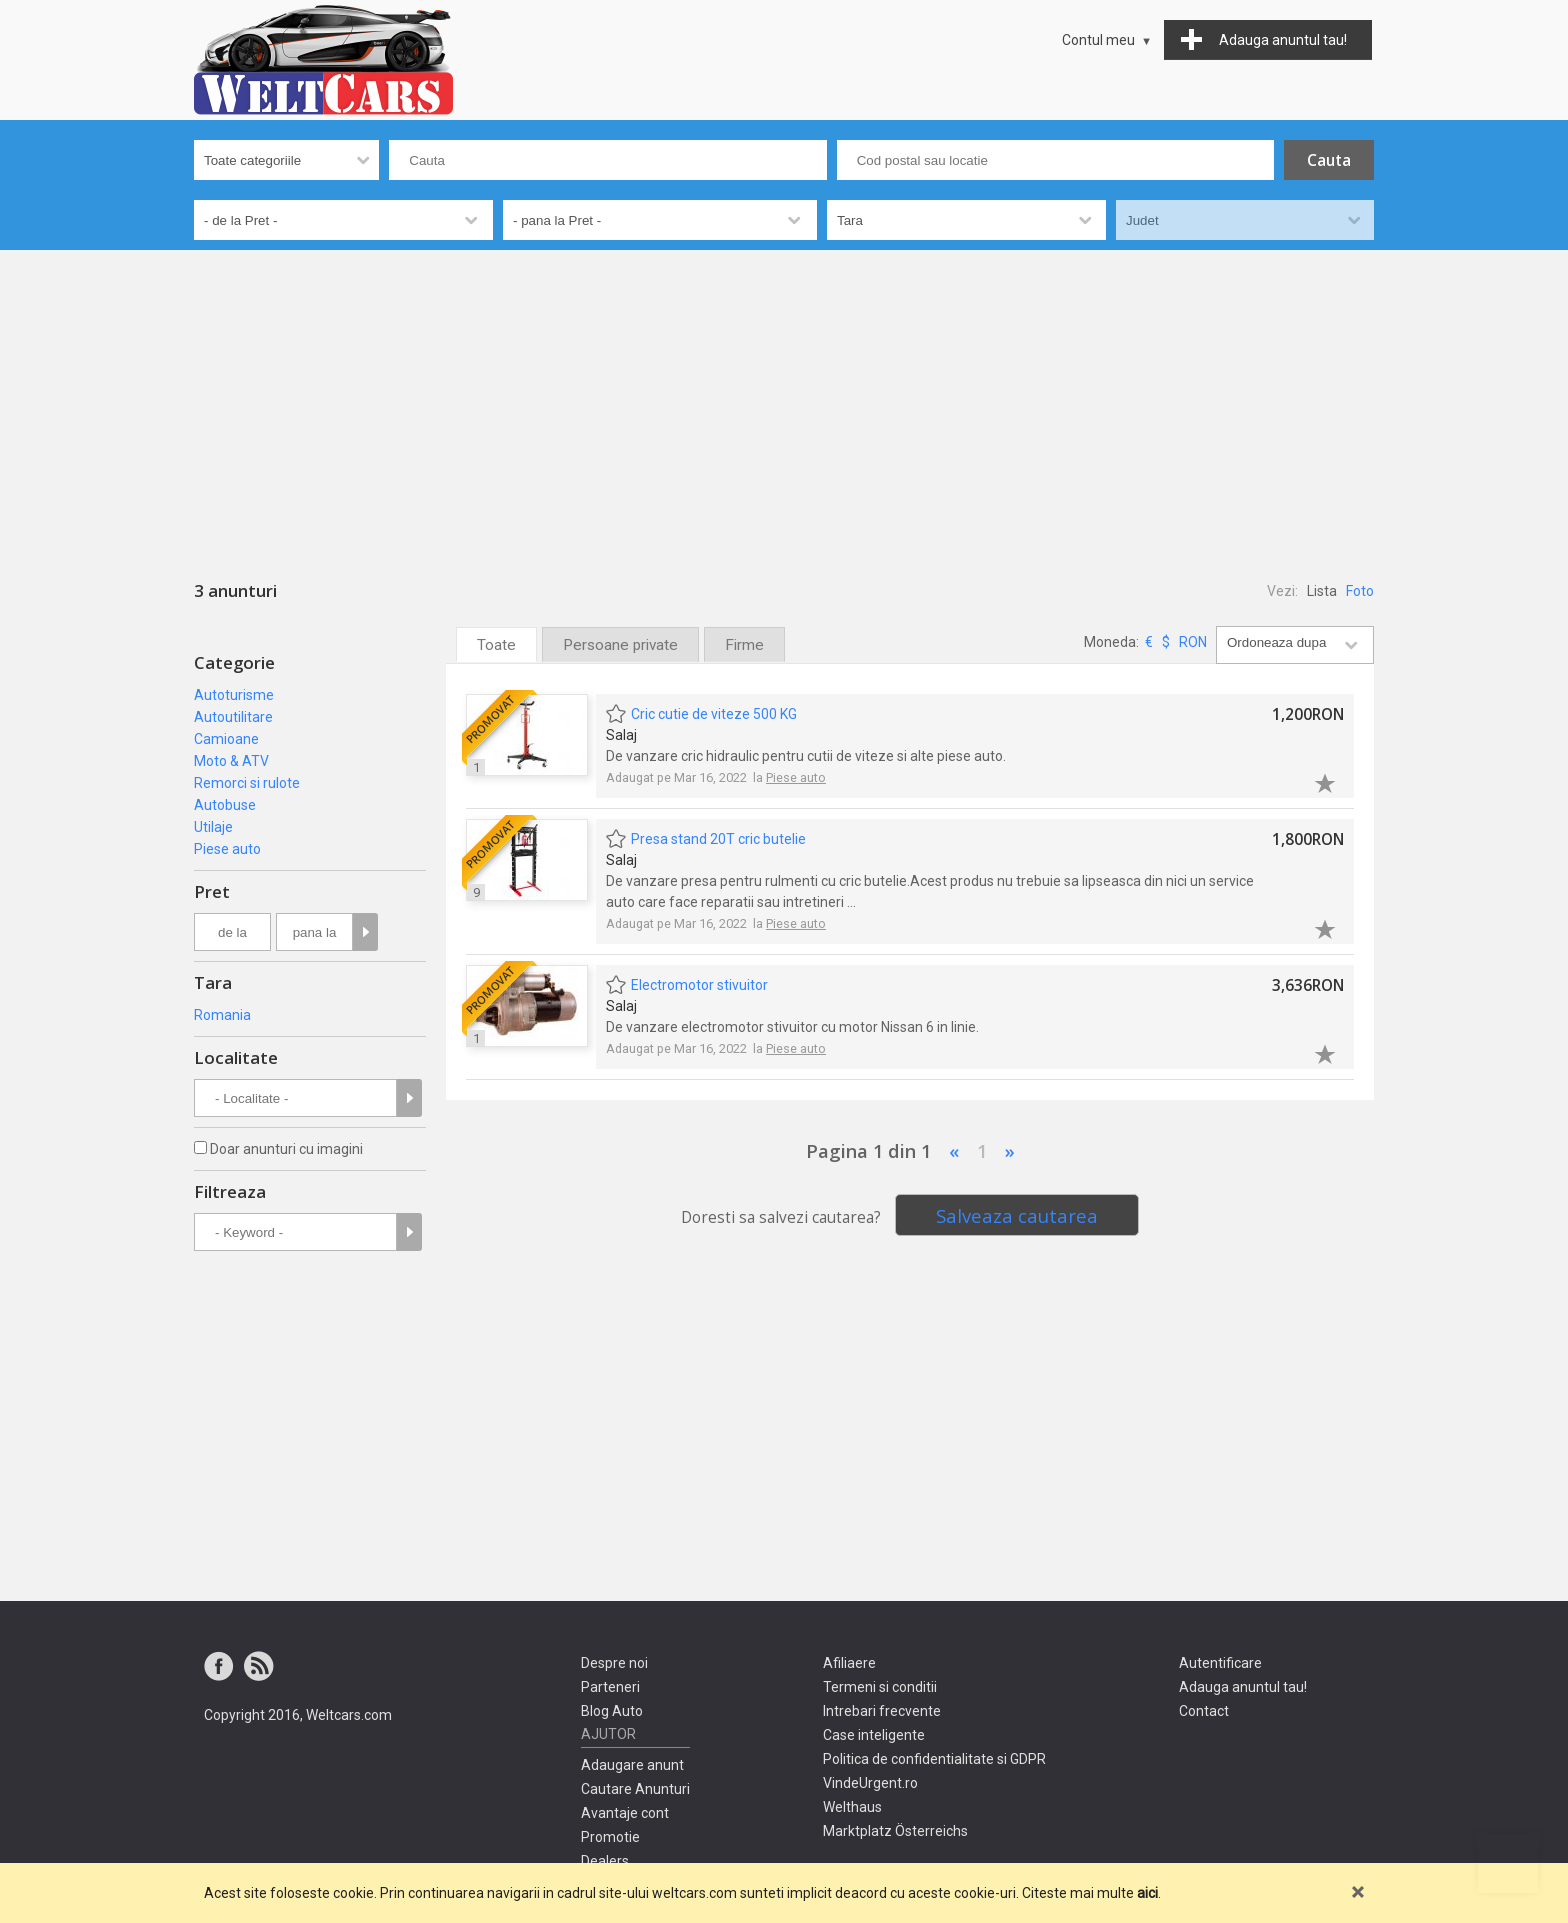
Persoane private (620, 645)
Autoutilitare (233, 717)
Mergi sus (1508, 1863)
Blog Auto (612, 1711)
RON (1193, 642)
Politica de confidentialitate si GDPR (934, 1759)
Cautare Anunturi (635, 1789)
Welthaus (852, 1807)
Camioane (226, 739)
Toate (496, 645)
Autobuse (225, 805)
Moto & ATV (231, 761)
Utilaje (213, 827)
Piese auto (227, 849)
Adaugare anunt (632, 1765)
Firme (744, 645)
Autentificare (1220, 1663)
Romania (222, 1015)
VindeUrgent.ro (870, 1783)
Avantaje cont (625, 1813)
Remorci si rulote (247, 783)
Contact (1204, 1711)
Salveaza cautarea (1017, 1215)
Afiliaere (849, 1663)
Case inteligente (874, 1735)
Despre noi (614, 1663)
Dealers (605, 1861)
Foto (1360, 591)
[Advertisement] (784, 400)
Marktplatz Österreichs (895, 1831)
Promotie (610, 1837)
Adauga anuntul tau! (1243, 1687)
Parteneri (610, 1687)
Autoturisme (234, 695)
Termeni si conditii (880, 1687)
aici (1147, 1893)
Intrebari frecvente (882, 1711)
